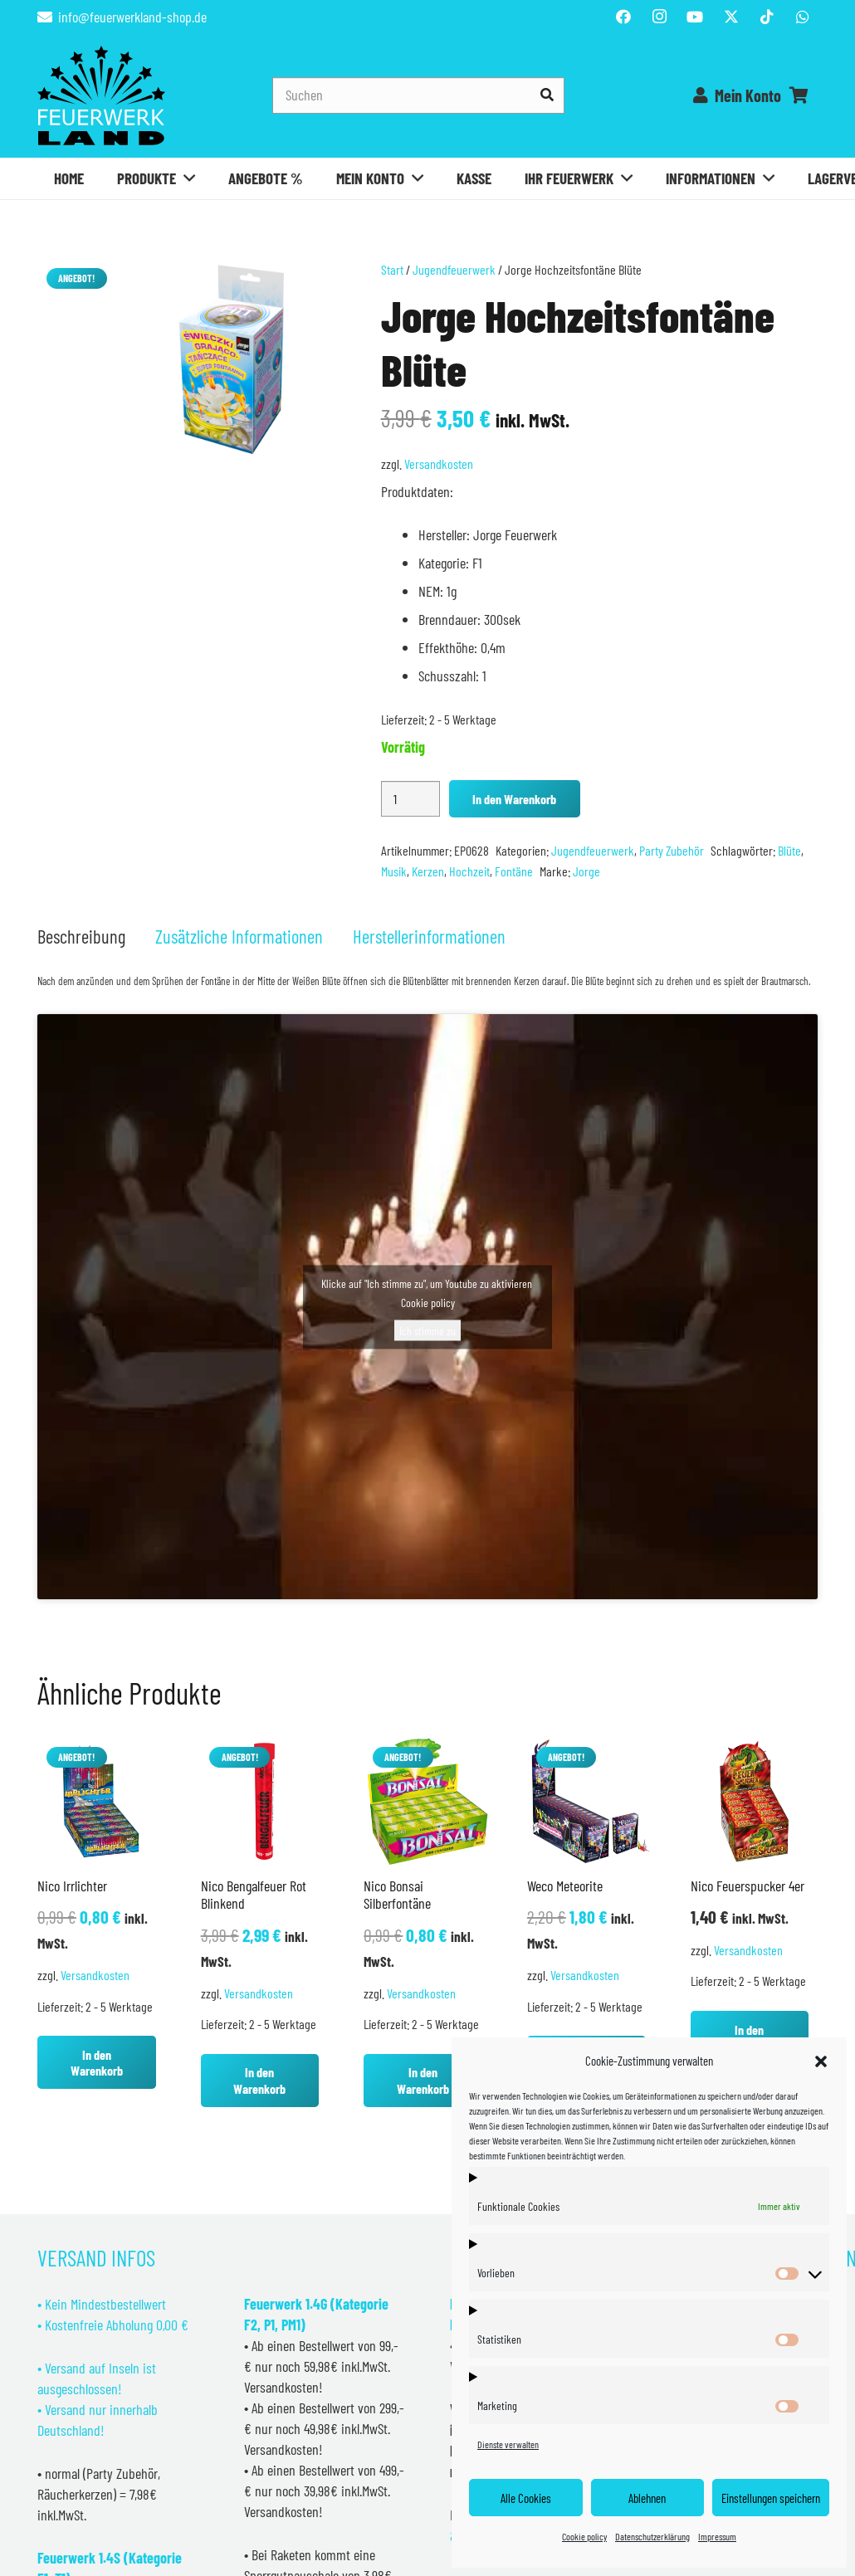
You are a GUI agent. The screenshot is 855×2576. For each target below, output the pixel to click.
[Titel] (731, 17)
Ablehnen (647, 2498)
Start (392, 269)
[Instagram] (659, 17)
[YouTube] (695, 17)
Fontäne (514, 871)
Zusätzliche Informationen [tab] (239, 936)
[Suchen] (418, 95)
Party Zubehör (671, 850)
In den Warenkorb (514, 799)
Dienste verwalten (508, 2444)
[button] (821, 2061)
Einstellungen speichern (770, 2498)
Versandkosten (438, 463)
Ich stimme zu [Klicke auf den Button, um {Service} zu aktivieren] (427, 1330)
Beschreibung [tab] (81, 936)
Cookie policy (584, 2536)
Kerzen (428, 871)
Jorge (586, 871)
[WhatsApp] (803, 17)
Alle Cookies (526, 2498)
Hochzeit (469, 871)
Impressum (717, 2536)
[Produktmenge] (410, 799)
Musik (394, 871)
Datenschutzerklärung (652, 2536)
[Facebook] (623, 17)
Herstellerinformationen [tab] (429, 936)
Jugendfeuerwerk (454, 269)
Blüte (789, 850)
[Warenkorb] (799, 95)
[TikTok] (767, 17)
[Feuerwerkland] (101, 95)
